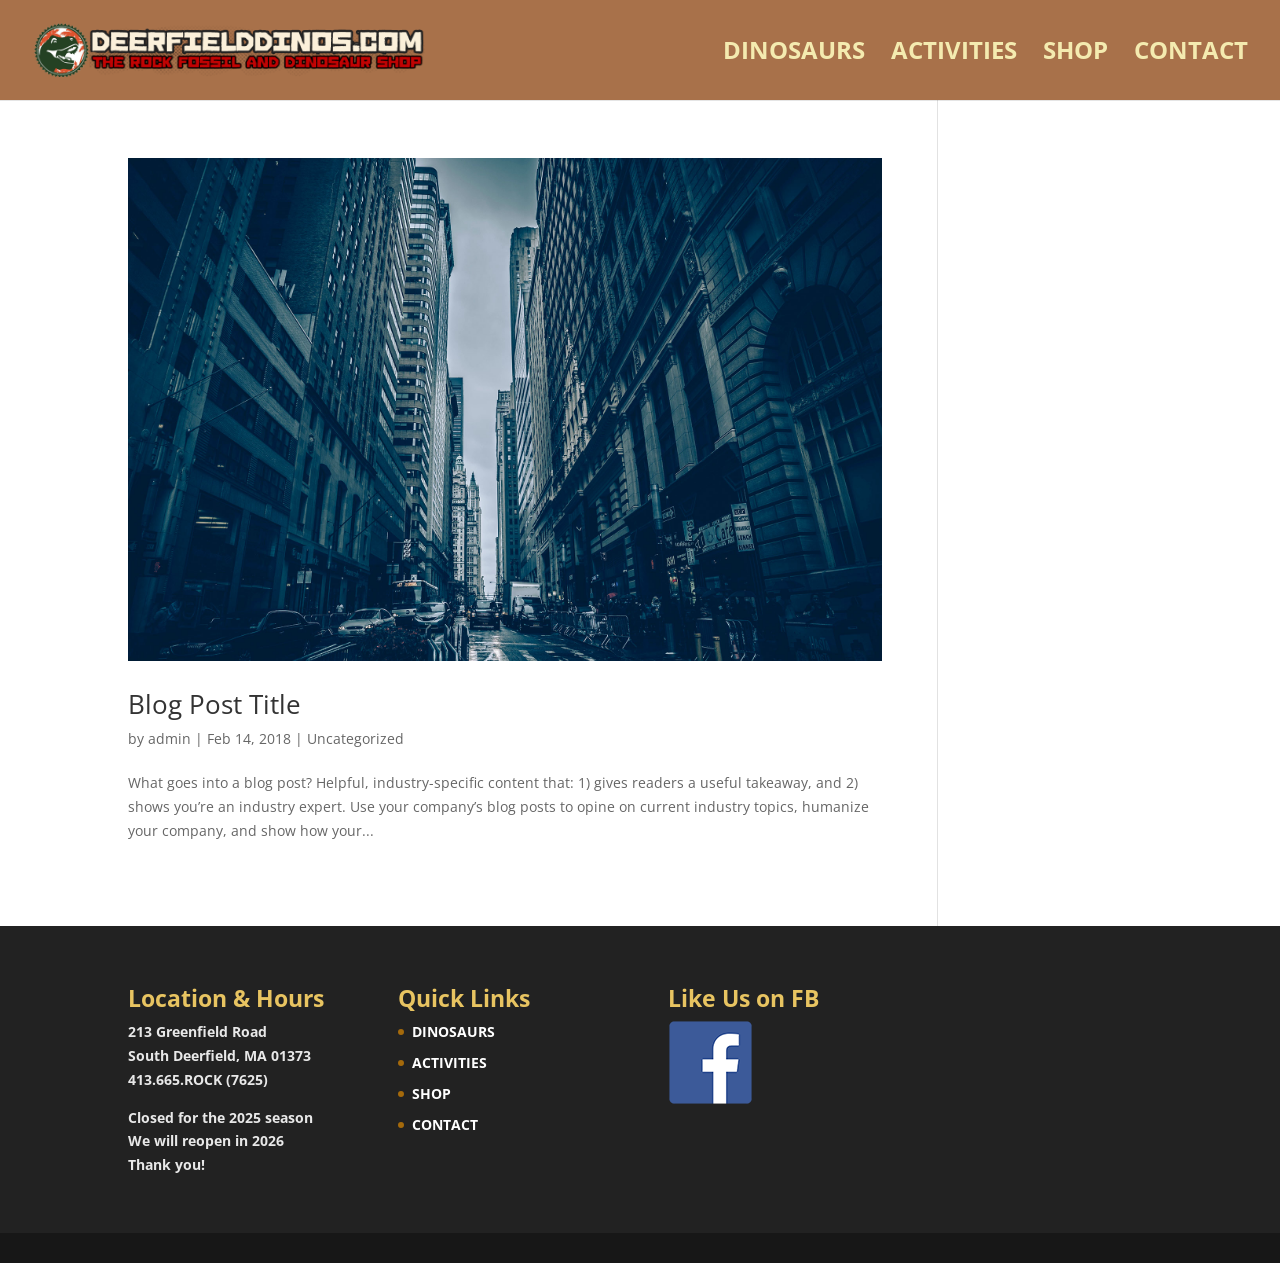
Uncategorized (355, 738)
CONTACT (1191, 54)
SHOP (1075, 54)
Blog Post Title (214, 704)
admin (169, 738)
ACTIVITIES (954, 54)
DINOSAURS (794, 54)
